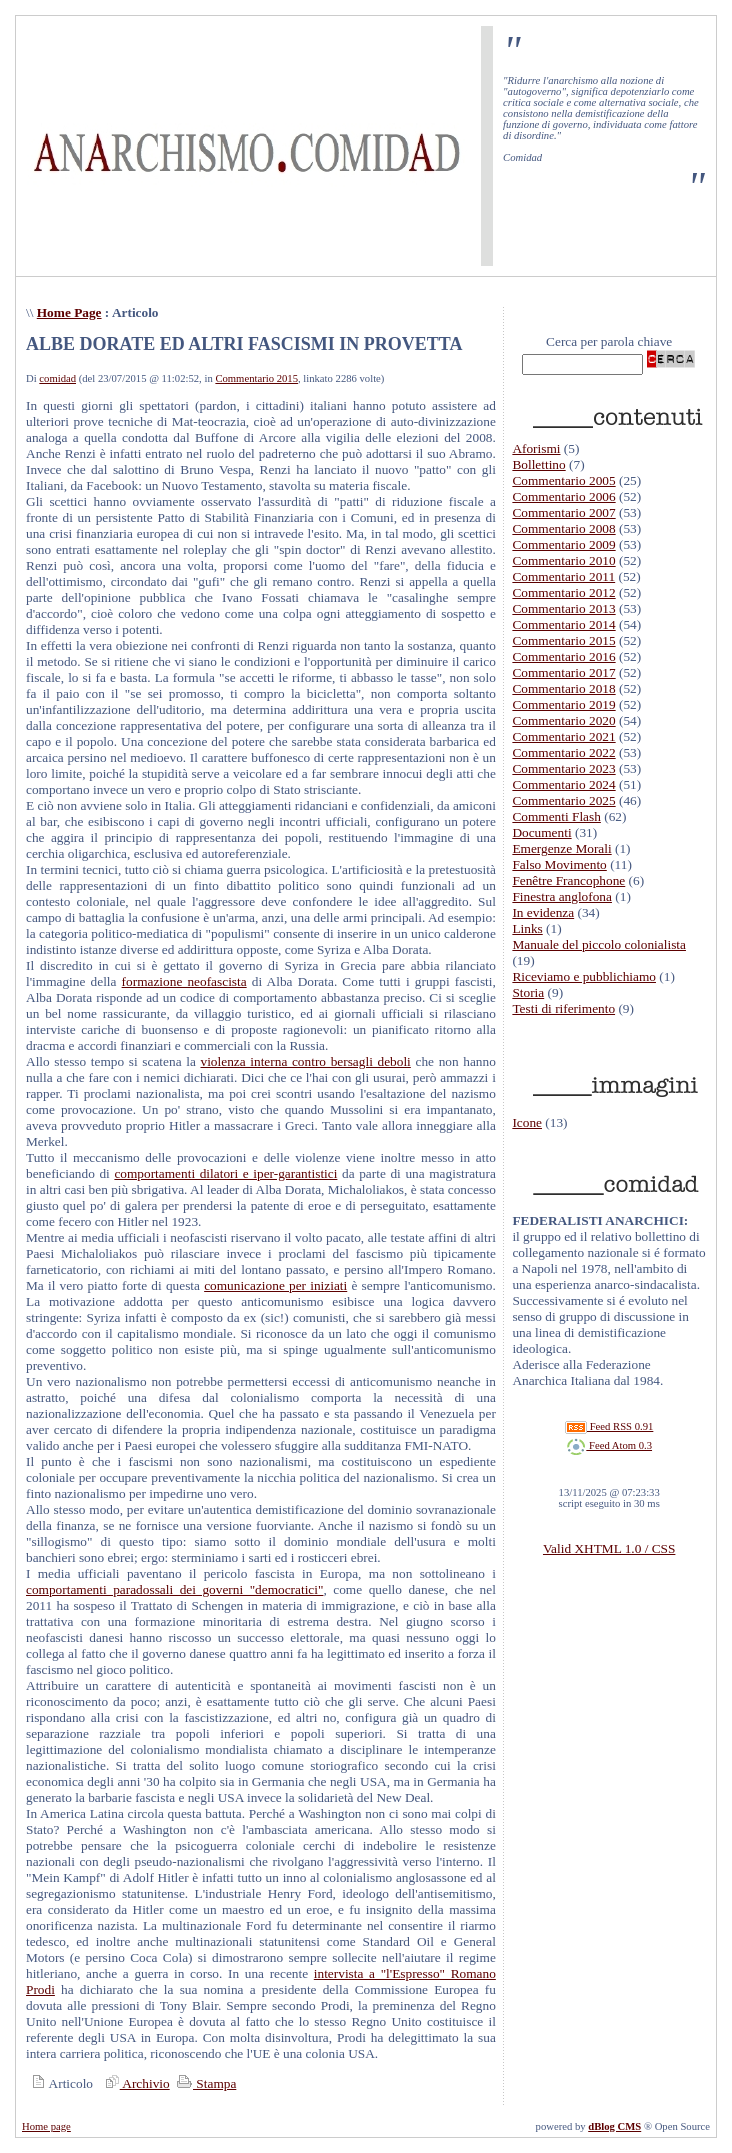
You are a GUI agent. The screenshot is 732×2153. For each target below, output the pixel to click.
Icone (527, 1122)
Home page (46, 2126)
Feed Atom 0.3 (609, 1445)
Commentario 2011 (563, 576)
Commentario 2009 (563, 544)
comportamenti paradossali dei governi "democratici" (174, 1589)
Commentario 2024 (563, 784)
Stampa (204, 2083)
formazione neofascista (184, 981)
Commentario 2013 (563, 608)
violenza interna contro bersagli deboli (306, 1061)
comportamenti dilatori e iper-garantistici (225, 1173)
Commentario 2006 (563, 496)
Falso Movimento (559, 864)
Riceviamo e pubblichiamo (584, 976)
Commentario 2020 (563, 720)
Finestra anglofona (562, 896)
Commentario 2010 (563, 560)
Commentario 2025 (563, 800)
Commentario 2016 (563, 656)
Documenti (541, 832)
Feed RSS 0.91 (609, 1426)
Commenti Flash (556, 816)
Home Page (69, 312)
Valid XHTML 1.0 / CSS (609, 1548)
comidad (57, 378)
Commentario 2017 (563, 672)
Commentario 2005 (563, 480)
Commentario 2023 (563, 768)
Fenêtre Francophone (568, 880)
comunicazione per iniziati (275, 1285)
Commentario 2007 (563, 512)
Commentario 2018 (563, 688)
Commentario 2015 (256, 378)
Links (527, 928)
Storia (528, 992)
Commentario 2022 (563, 752)
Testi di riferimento (563, 1008)
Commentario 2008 (563, 528)
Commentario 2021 (563, 736)
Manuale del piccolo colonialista (599, 944)
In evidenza (543, 912)
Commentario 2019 (563, 704)
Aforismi (536, 448)
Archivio (135, 2083)
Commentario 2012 (563, 592)
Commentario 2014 (563, 624)
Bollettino (538, 464)
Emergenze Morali (561, 848)
